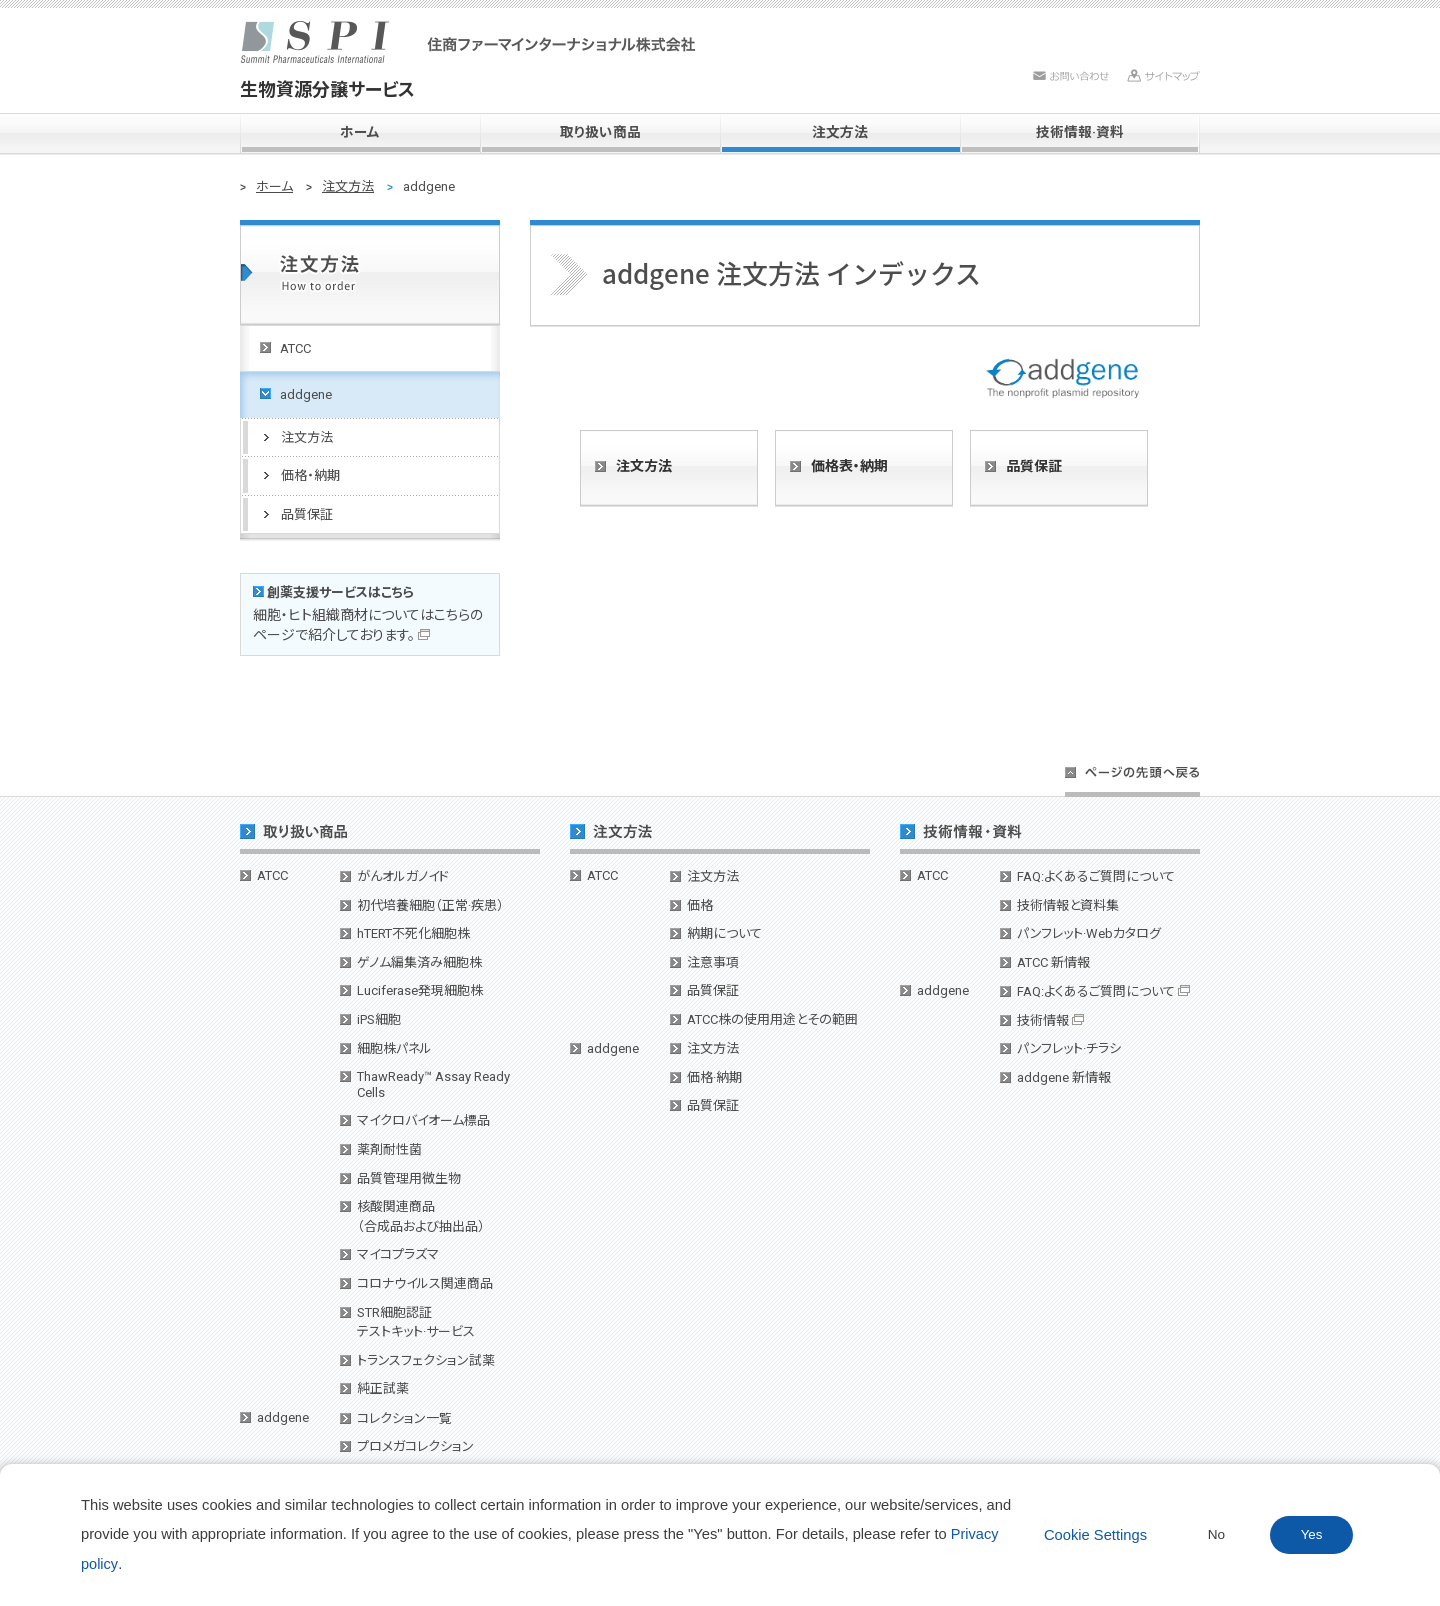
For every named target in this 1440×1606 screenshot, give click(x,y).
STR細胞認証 (416, 1322)
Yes (1312, 1534)
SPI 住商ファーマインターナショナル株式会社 (468, 41)
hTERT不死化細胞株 (413, 933)
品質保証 (1034, 466)
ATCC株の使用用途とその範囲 (772, 1019)
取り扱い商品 (600, 132)
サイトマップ (1163, 75)
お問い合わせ (1071, 75)
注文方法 (840, 132)
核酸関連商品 (421, 1216)
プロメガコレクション (415, 1446)
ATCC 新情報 (1053, 962)
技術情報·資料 (1080, 132)
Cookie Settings (1095, 1535)
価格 (700, 905)
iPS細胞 (379, 1019)
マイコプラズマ (398, 1254)
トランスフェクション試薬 (426, 1360)
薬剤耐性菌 (389, 1149)
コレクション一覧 (404, 1418)
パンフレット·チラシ (1069, 1048)
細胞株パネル (394, 1048)
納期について (724, 933)
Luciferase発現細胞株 (420, 990)
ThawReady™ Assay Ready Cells (433, 1084)
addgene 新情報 (1064, 1077)
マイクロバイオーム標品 (423, 1120)
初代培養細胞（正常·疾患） (430, 905)
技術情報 (1050, 1020)
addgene (283, 1417)
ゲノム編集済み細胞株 (419, 962)
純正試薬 (383, 1388)
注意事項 (713, 962)
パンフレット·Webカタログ (1089, 933)
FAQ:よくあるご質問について (1096, 876)
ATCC (272, 875)
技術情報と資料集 (1068, 905)
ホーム (360, 132)
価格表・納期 (849, 466)
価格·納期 (714, 1077)
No (1216, 1534)
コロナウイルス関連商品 (425, 1283)
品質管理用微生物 (409, 1178)
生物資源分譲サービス (327, 89)
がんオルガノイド (403, 876)
